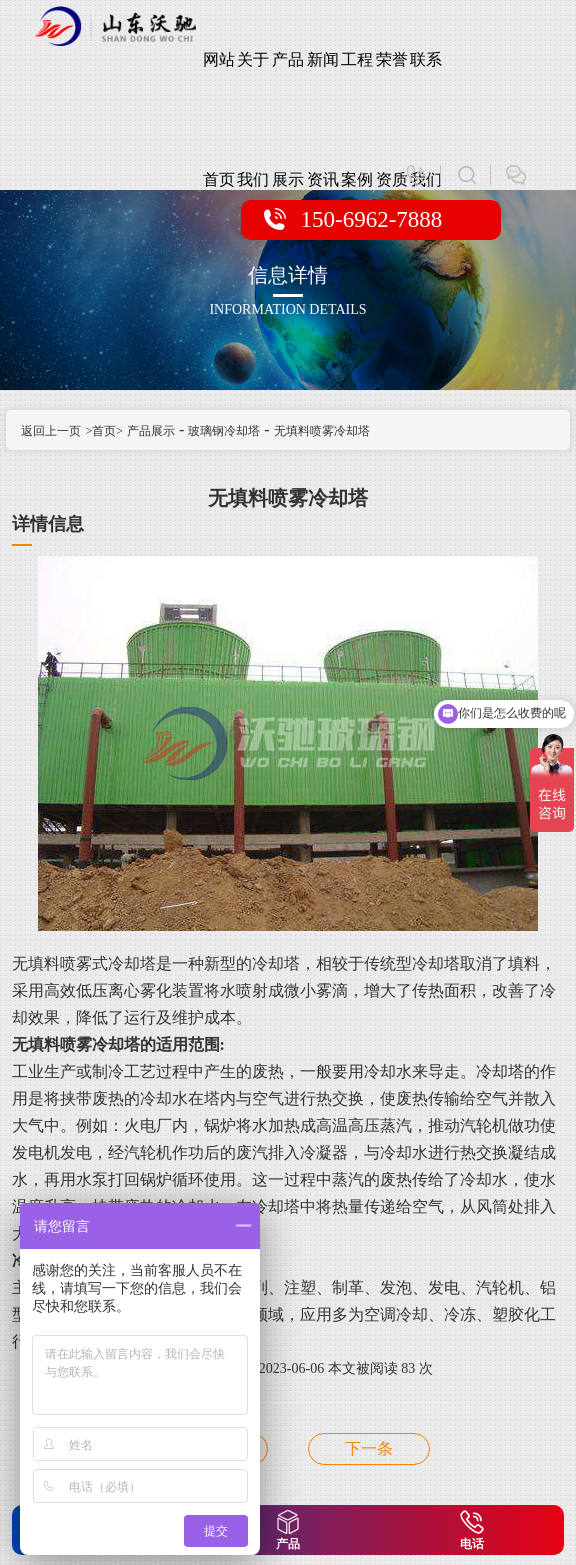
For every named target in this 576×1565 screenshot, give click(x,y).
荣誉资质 (392, 85)
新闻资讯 (323, 85)
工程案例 (357, 85)
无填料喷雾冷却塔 (322, 431)
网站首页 (219, 85)
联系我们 (426, 85)
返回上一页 (51, 431)
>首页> (104, 431)
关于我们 (253, 85)
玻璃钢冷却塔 (224, 431)
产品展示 (288, 85)
